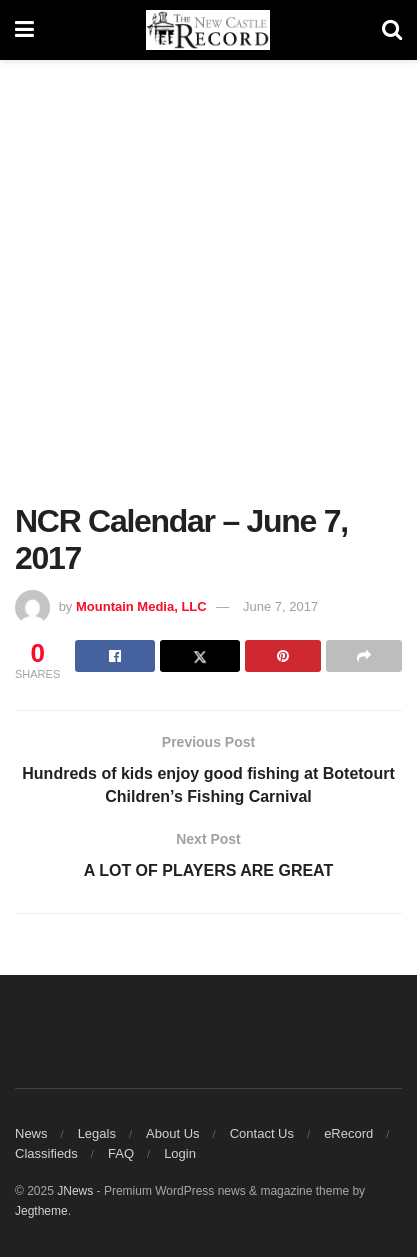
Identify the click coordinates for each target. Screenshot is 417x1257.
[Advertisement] (208, 288)
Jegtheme (41, 1211)
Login (180, 1153)
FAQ (121, 1153)
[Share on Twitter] (200, 656)
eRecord (348, 1133)
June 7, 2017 (280, 606)
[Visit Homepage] (208, 30)
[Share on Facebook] (115, 656)
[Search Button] (392, 30)
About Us (172, 1133)
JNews (75, 1191)
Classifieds (46, 1153)
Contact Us (262, 1133)
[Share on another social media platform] (364, 656)
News (31, 1133)
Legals (97, 1133)
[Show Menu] (24, 30)
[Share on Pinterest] (283, 656)
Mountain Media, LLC (141, 606)
